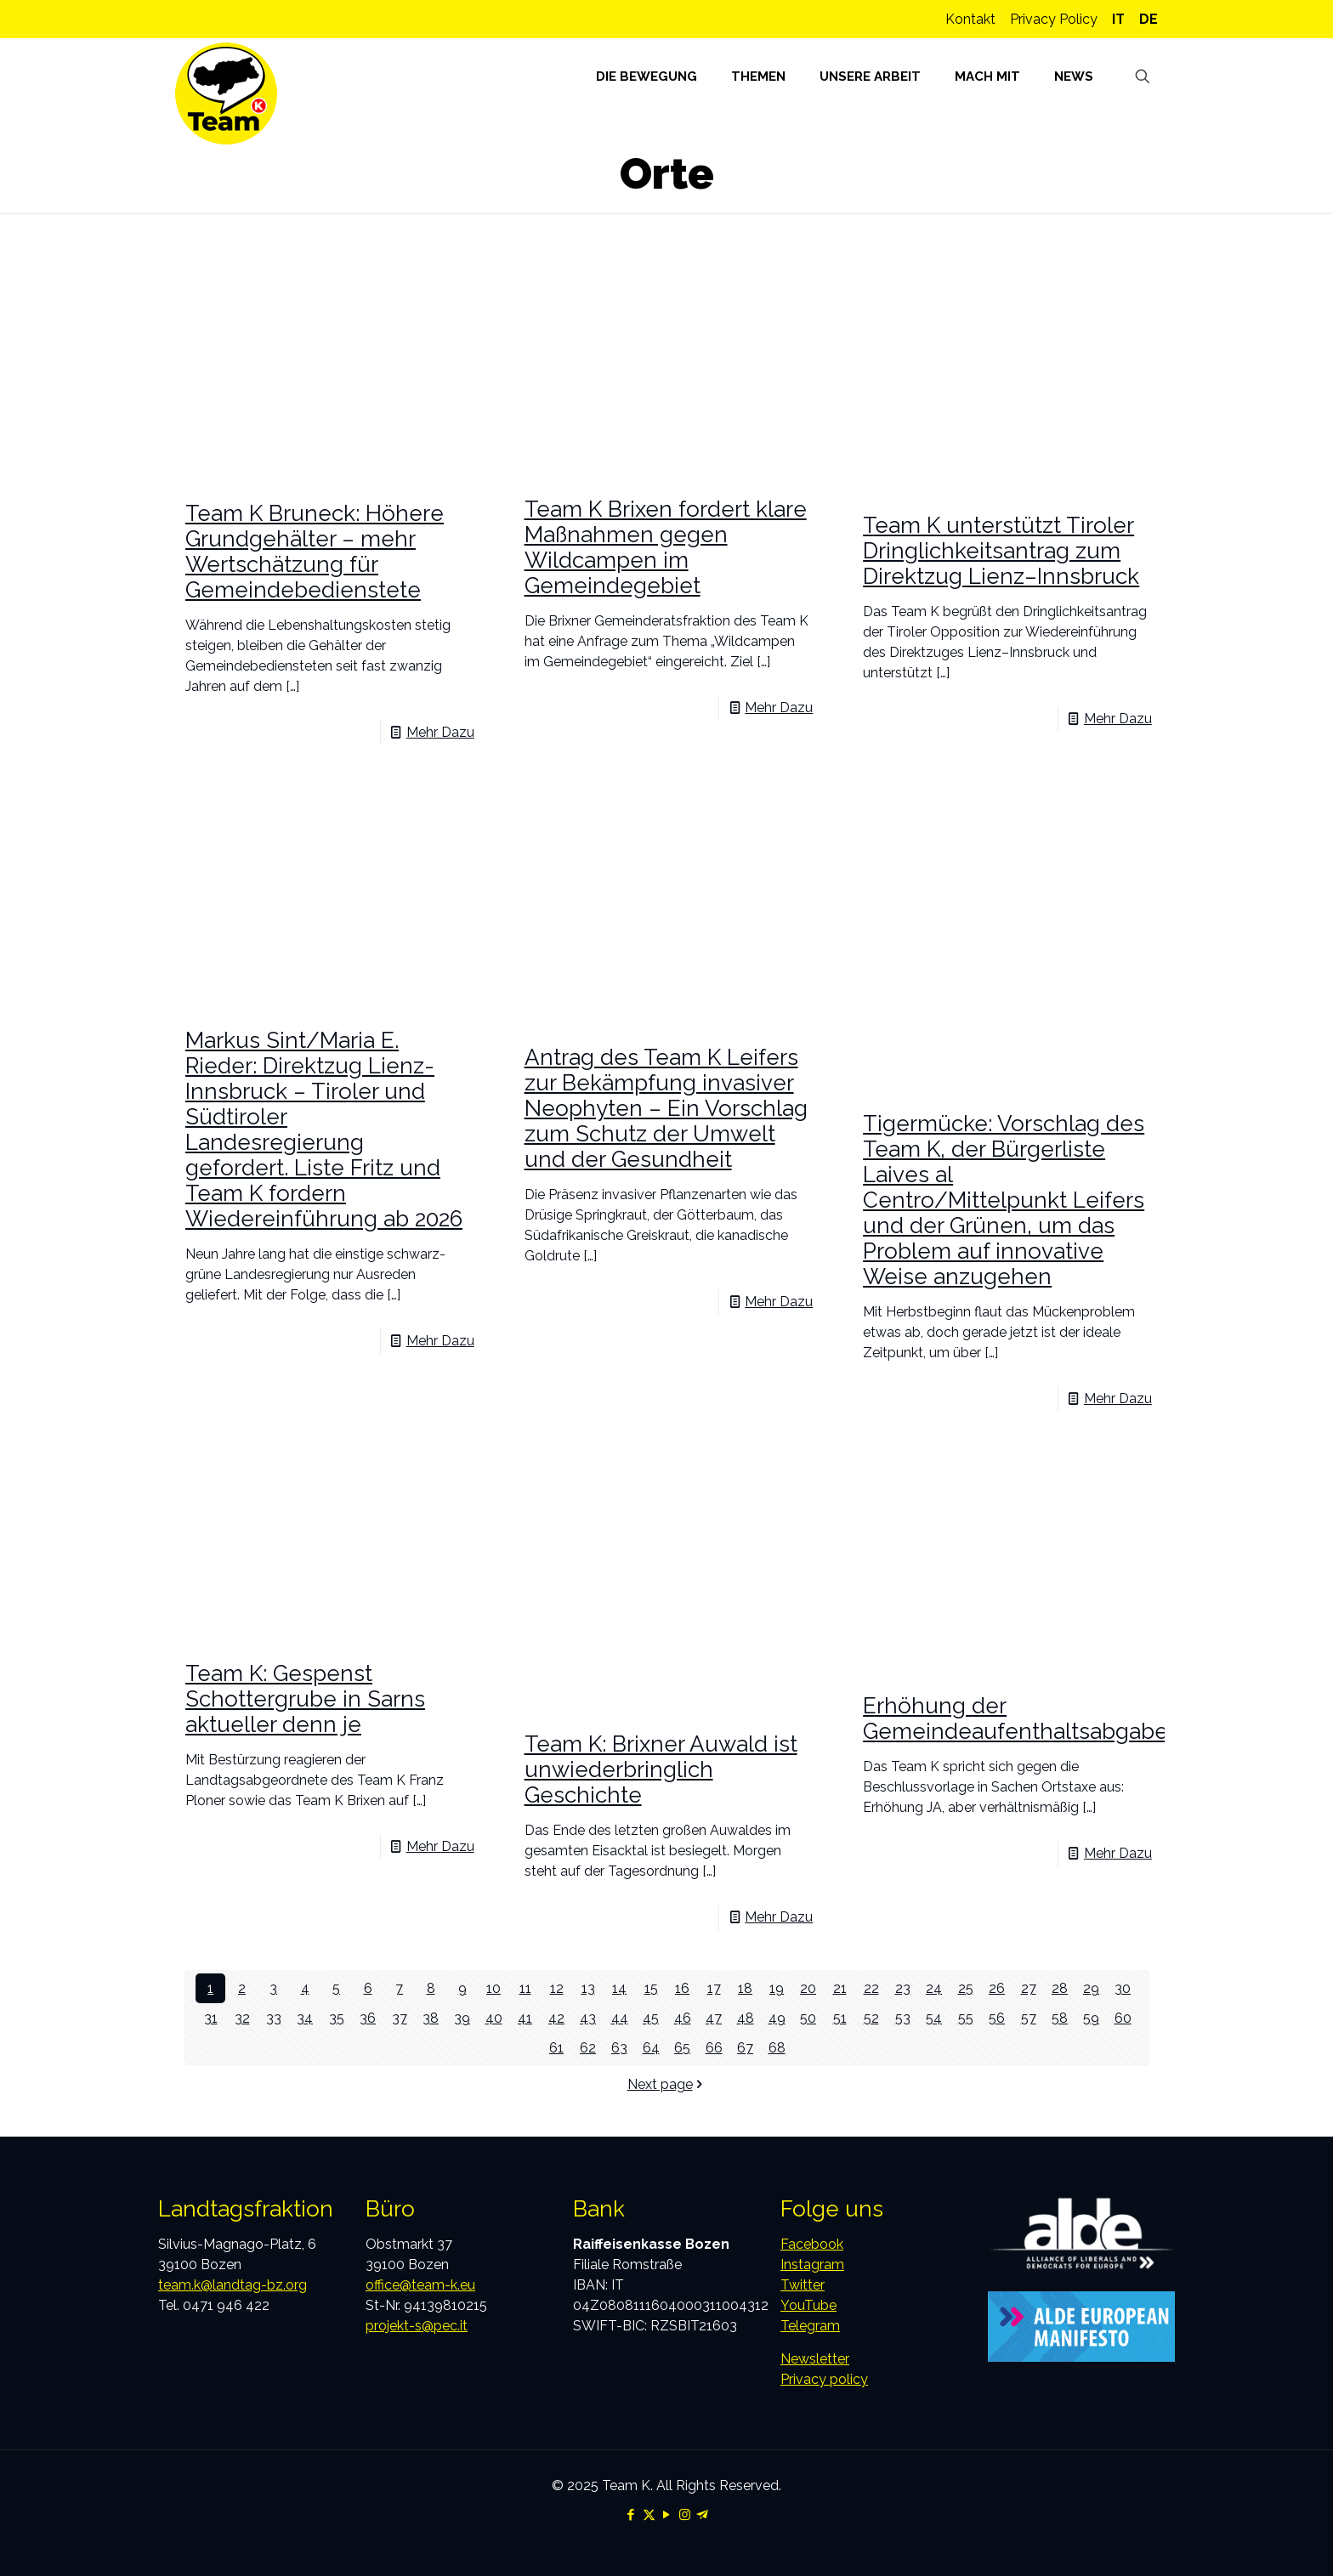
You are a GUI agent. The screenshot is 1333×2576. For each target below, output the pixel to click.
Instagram (812, 2264)
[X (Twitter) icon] (649, 2514)
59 (1091, 2018)
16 (682, 1988)
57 (1028, 2018)
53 (902, 2018)
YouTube (808, 2305)
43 (588, 2018)
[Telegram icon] (702, 2514)
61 (556, 2048)
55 (965, 2018)
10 (493, 1988)
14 (619, 1988)
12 (557, 1988)
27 (1028, 1988)
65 (682, 2048)
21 (840, 1988)
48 (745, 2018)
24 (934, 1988)
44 (619, 2018)
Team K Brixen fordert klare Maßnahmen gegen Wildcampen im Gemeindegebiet (666, 547)
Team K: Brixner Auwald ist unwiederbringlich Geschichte (661, 1769)
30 (1123, 1988)
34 (305, 2018)
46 (682, 2018)
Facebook (811, 2244)
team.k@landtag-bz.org (232, 2285)
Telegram (810, 2326)
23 (902, 1988)
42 (556, 2018)
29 (1091, 1988)
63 (619, 2048)
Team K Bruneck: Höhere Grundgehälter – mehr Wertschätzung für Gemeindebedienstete (314, 552)
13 (588, 1988)
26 (997, 1988)
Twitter (802, 2285)
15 (651, 1988)
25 (965, 1988)
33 (273, 2018)
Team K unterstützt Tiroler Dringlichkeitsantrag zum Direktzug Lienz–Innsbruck (1001, 550)
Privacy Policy (1054, 19)
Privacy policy (824, 2379)
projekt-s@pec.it (417, 2326)
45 (651, 2018)
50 (808, 2018)
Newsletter (814, 2359)
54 (934, 2018)
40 (493, 2018)
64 (651, 2048)
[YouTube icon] (667, 2514)
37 (399, 2018)
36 (368, 2018)
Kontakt (970, 19)
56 (997, 2018)
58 (1060, 2018)
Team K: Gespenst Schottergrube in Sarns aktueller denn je (305, 1699)
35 (336, 2018)
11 (525, 1988)
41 (525, 2018)
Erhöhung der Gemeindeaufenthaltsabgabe (1015, 1718)
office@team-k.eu (420, 2285)
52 (871, 2018)
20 (808, 1988)
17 (714, 1988)
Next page (666, 2084)
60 (1123, 2018)
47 (714, 2018)
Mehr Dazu (440, 732)
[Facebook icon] (631, 2514)
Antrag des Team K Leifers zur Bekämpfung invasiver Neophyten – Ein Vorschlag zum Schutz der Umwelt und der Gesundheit (666, 1108)
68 (777, 2048)
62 (588, 2048)
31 (211, 2018)
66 (714, 2048)
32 (242, 2018)
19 (776, 1988)
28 (1060, 1988)
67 (745, 2048)
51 (840, 2018)
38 (431, 2018)
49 (777, 2018)
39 (462, 2018)
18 (745, 1988)
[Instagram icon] (684, 2514)
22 (871, 1988)
